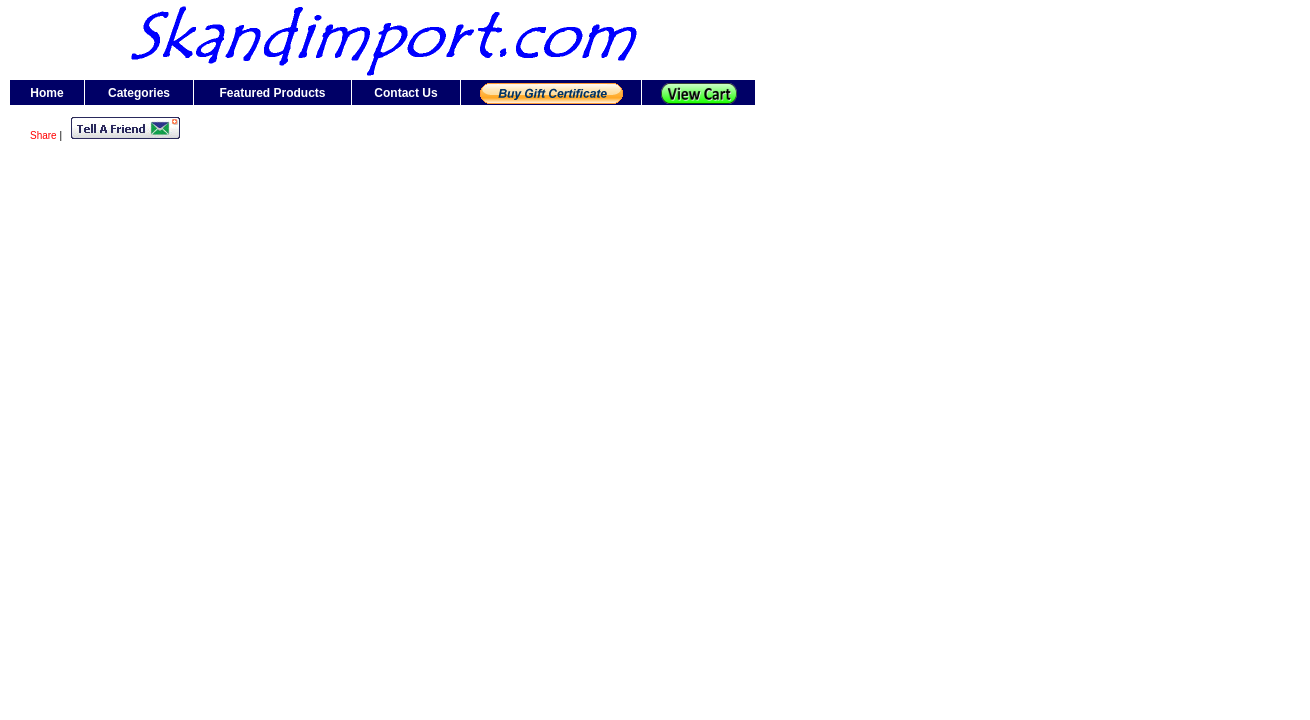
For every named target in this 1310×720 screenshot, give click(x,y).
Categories (139, 93)
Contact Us (405, 93)
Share (43, 135)
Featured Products (272, 93)
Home (46, 93)
